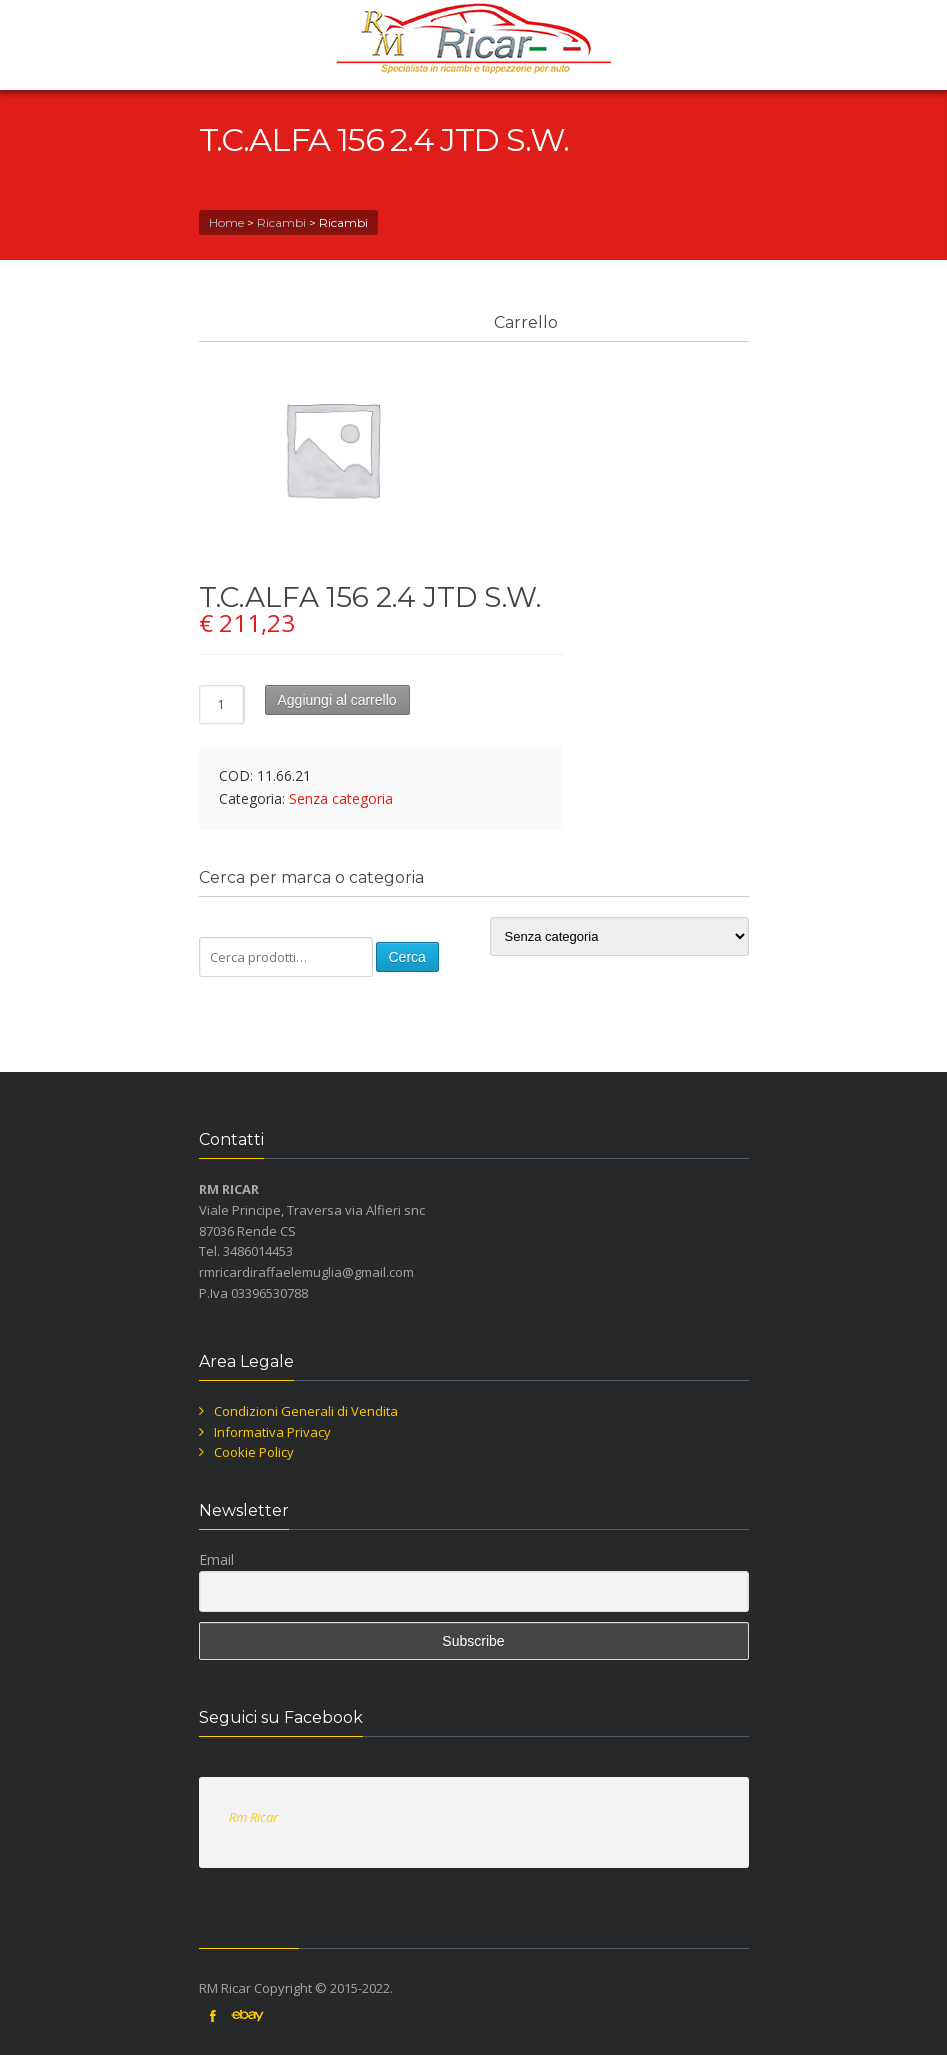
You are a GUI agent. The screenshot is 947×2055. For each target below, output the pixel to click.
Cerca (407, 957)
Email (216, 1559)
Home (226, 222)
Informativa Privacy (272, 1432)
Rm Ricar (253, 1817)
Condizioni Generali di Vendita (306, 1411)
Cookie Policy (254, 1452)
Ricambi (281, 222)
